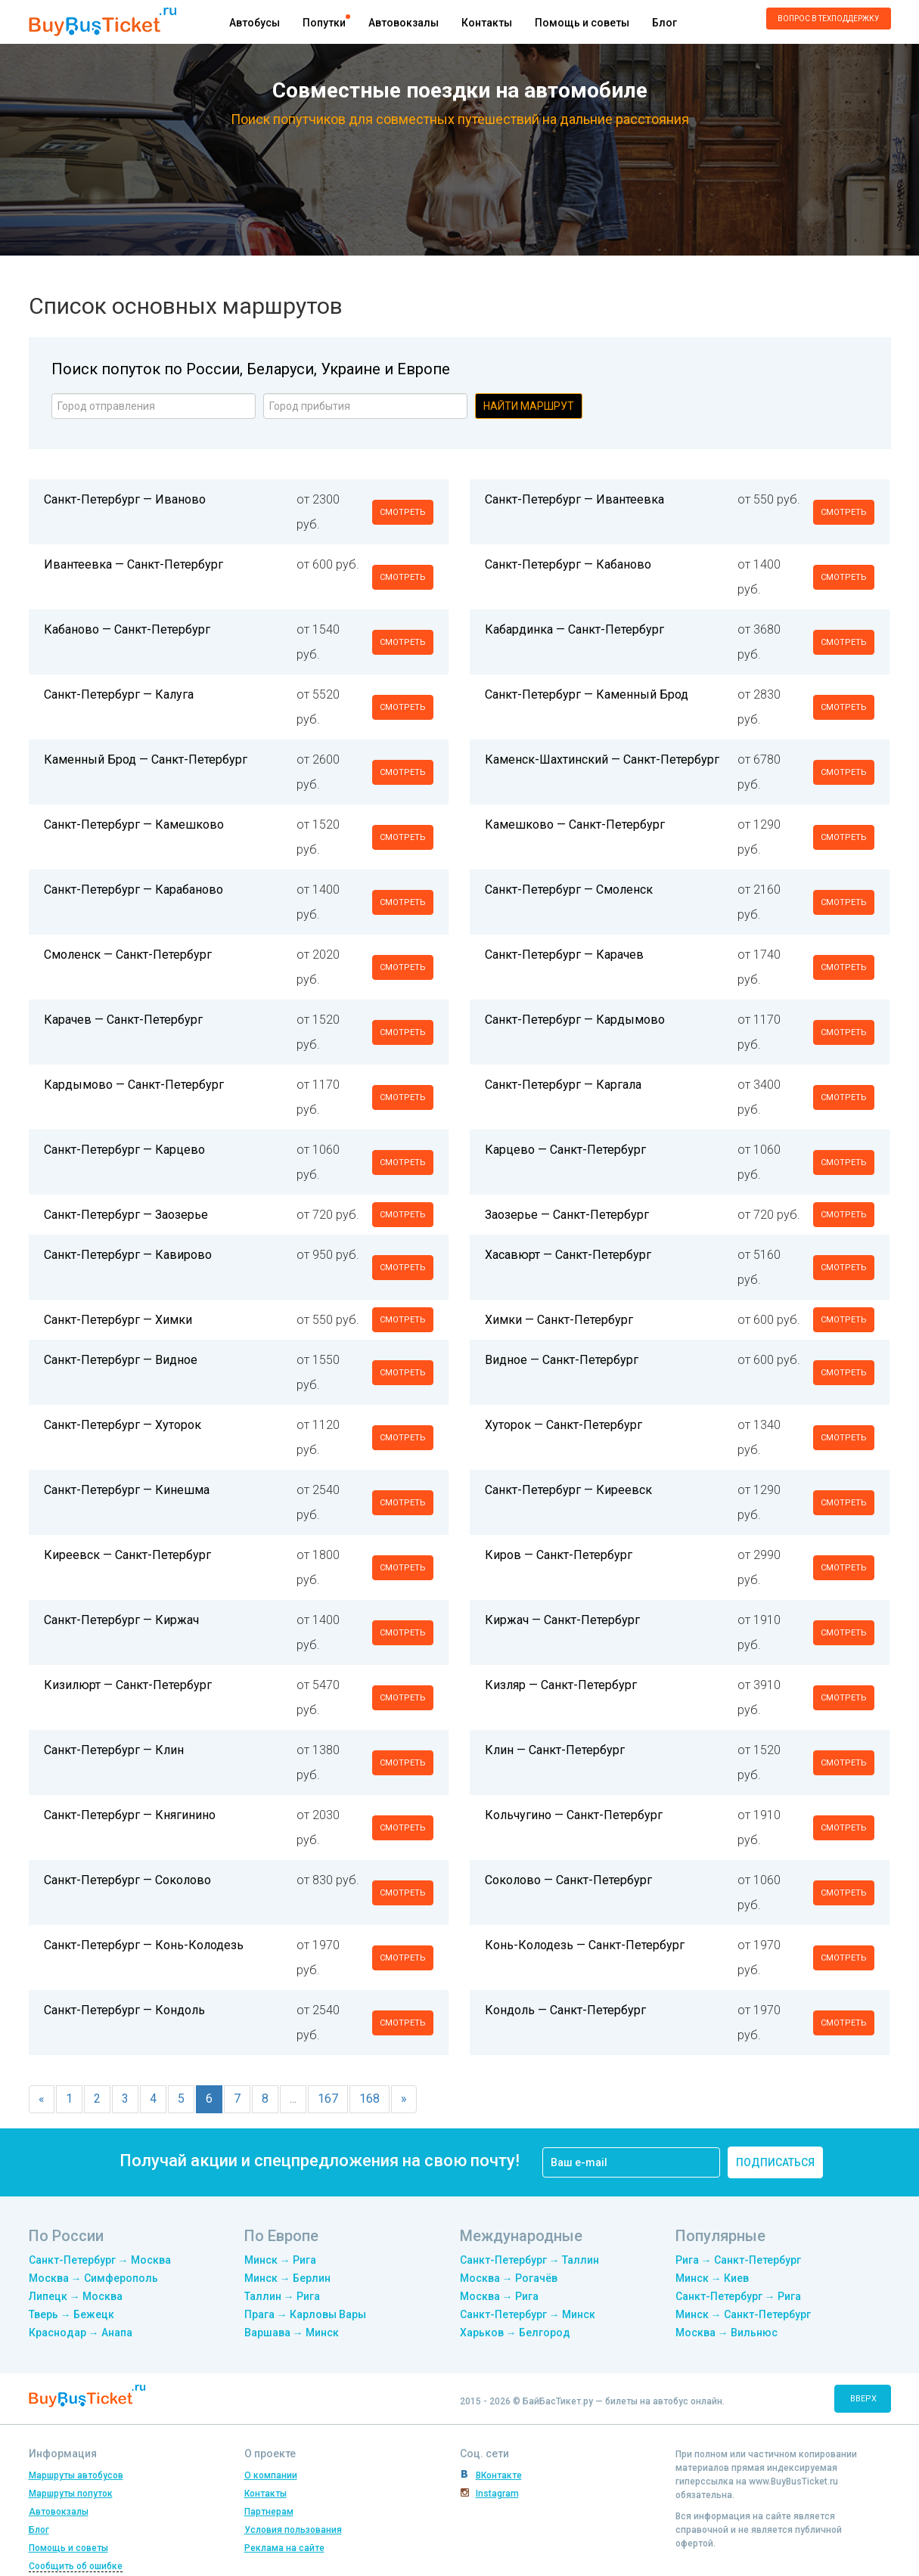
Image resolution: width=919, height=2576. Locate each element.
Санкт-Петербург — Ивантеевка (574, 499)
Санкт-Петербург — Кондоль (124, 2010)
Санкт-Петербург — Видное (120, 1360)
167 (328, 2098)
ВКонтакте (499, 2475)
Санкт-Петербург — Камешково (134, 824)
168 (369, 2098)
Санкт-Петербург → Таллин (529, 2260)
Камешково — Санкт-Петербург (575, 824)
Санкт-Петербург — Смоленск (569, 889)
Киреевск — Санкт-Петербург (127, 1555)
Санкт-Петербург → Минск (527, 2314)
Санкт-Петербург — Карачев (564, 954)
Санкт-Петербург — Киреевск (568, 1490)
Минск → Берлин (287, 2278)
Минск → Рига (280, 2260)
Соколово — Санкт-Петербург (568, 1880)
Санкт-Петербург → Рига (738, 2296)
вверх (863, 2399)
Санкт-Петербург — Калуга (119, 694)
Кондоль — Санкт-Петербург (565, 2010)
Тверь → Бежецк (71, 2314)
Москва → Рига (499, 2296)
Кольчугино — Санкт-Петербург (574, 1815)
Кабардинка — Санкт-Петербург (574, 629)
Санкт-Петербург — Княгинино (130, 1815)
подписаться (775, 2162)
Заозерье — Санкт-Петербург (567, 1214)
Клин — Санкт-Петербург (555, 1750)
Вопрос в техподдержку (828, 18)
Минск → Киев (712, 2278)
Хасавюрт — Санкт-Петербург (568, 1255)
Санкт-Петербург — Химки (118, 1320)
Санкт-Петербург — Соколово (127, 1880)
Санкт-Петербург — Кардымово (575, 1019)
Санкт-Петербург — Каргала (563, 1084)
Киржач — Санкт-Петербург (562, 1620)
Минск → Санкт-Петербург (743, 2314)
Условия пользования (293, 2530)
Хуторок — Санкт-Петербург (563, 1425)
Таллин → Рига (282, 2296)
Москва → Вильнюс (726, 2332)
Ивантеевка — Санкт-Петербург (133, 564)
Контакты (486, 23)
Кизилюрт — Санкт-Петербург (128, 1685)
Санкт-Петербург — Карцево (124, 1149)
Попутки (324, 23)
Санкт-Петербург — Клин (114, 1750)
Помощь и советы (582, 23)
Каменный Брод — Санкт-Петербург (145, 759)
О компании (270, 2475)
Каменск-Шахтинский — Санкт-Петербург (602, 759)
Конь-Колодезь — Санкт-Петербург (585, 1945)
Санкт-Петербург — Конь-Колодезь (144, 1945)
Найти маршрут (528, 406)
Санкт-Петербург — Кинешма (127, 1490)
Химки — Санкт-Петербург (559, 1320)
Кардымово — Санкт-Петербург (134, 1084)
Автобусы (254, 23)
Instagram (497, 2493)
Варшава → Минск (291, 2332)
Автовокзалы (403, 23)
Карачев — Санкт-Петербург (123, 1019)
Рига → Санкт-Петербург (738, 2260)
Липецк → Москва (76, 2296)
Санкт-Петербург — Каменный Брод (586, 694)
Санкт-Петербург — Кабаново (568, 564)
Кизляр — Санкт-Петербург (561, 1685)
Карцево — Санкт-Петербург (565, 1149)
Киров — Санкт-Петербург (558, 1555)
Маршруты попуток (71, 2493)
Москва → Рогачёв (508, 2278)
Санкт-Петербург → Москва (100, 2260)
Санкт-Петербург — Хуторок (122, 1425)
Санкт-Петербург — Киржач (121, 1620)
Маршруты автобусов (76, 2475)
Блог (664, 23)
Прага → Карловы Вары (305, 2314)
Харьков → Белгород (515, 2332)
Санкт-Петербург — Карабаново (133, 889)
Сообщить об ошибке (76, 2566)
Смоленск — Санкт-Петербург (128, 954)
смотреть (403, 512)
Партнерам (268, 2511)
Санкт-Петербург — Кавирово (128, 1255)
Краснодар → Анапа (80, 2332)
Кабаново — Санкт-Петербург (127, 629)
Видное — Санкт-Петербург (561, 1360)
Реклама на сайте (284, 2548)
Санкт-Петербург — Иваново (125, 499)
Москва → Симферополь (93, 2278)
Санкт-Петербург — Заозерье (126, 1214)
